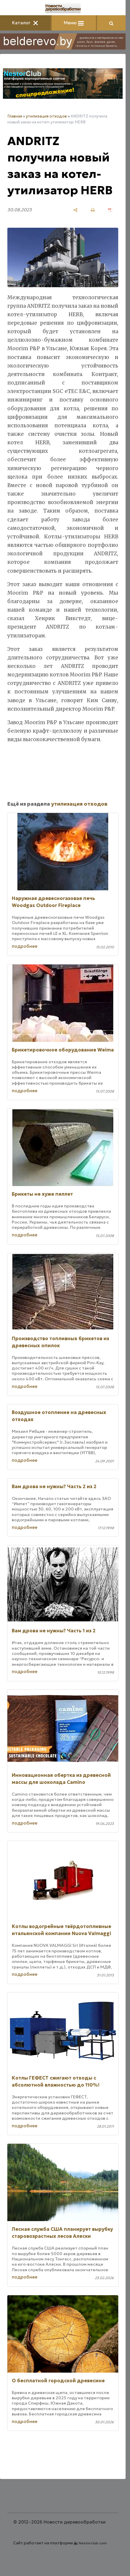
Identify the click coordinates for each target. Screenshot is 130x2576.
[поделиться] (75, 210)
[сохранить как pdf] (110, 210)
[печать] (93, 210)
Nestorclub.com (93, 2543)
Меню (74, 22)
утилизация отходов (46, 116)
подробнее (24, 946)
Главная (14, 116)
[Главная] (63, 8)
